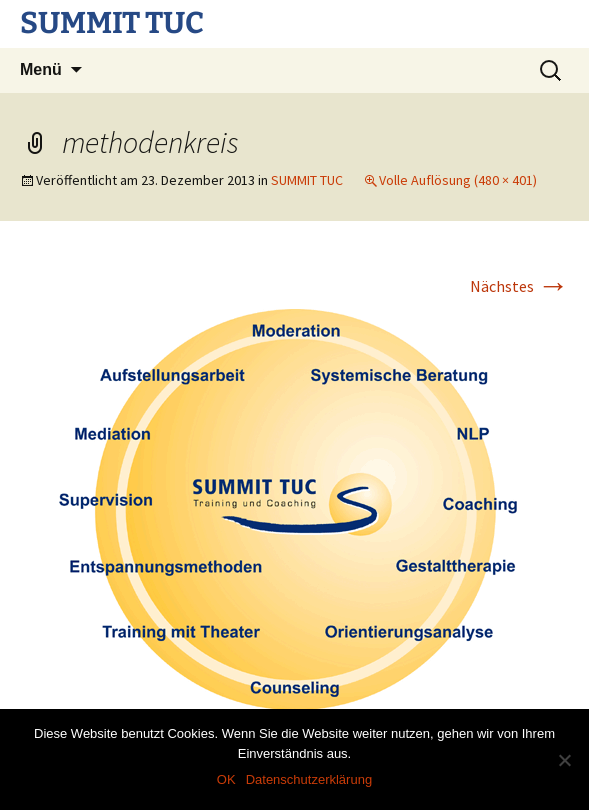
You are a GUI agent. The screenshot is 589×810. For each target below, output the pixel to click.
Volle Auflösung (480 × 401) (458, 180)
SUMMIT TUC (307, 180)
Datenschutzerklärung (309, 779)
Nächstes (519, 286)
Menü (41, 69)
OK (226, 779)
